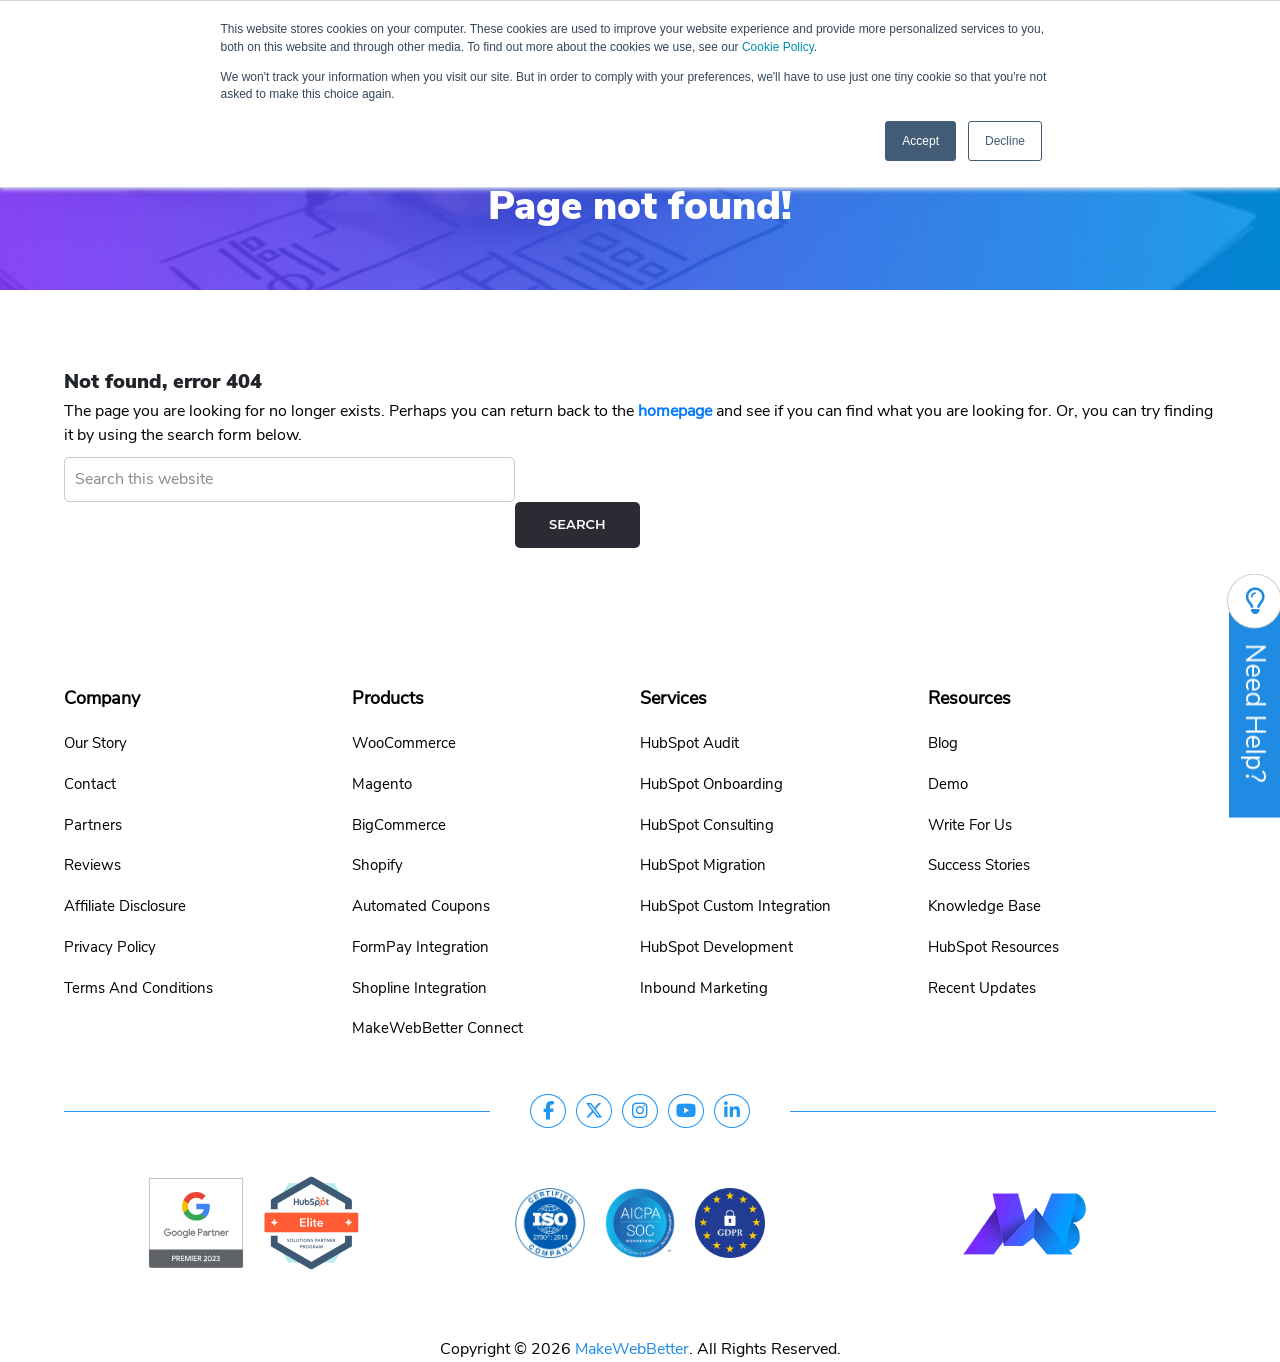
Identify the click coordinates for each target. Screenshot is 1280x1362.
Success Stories (979, 820)
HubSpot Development (716, 902)
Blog (943, 698)
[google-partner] (196, 1177)
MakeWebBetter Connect (437, 983)
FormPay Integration (420, 902)
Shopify (377, 820)
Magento (382, 739)
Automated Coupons (421, 861)
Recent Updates (982, 943)
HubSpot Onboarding (711, 739)
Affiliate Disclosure (125, 861)
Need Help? (1254, 696)
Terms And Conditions (138, 943)
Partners (93, 780)
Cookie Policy (815, 48)
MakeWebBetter (632, 1304)
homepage (675, 411)
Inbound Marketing (704, 943)
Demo (948, 739)
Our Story (95, 698)
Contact (90, 739)
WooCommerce (404, 698)
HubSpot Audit (689, 698)
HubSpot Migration (703, 820)
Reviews (92, 820)
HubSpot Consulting (707, 780)
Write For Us (970, 780)
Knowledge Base (984, 861)
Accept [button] (920, 143)
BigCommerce (399, 780)
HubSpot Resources (993, 902)
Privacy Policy (110, 902)
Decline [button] (1005, 143)
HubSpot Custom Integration (735, 861)
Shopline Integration (419, 943)
